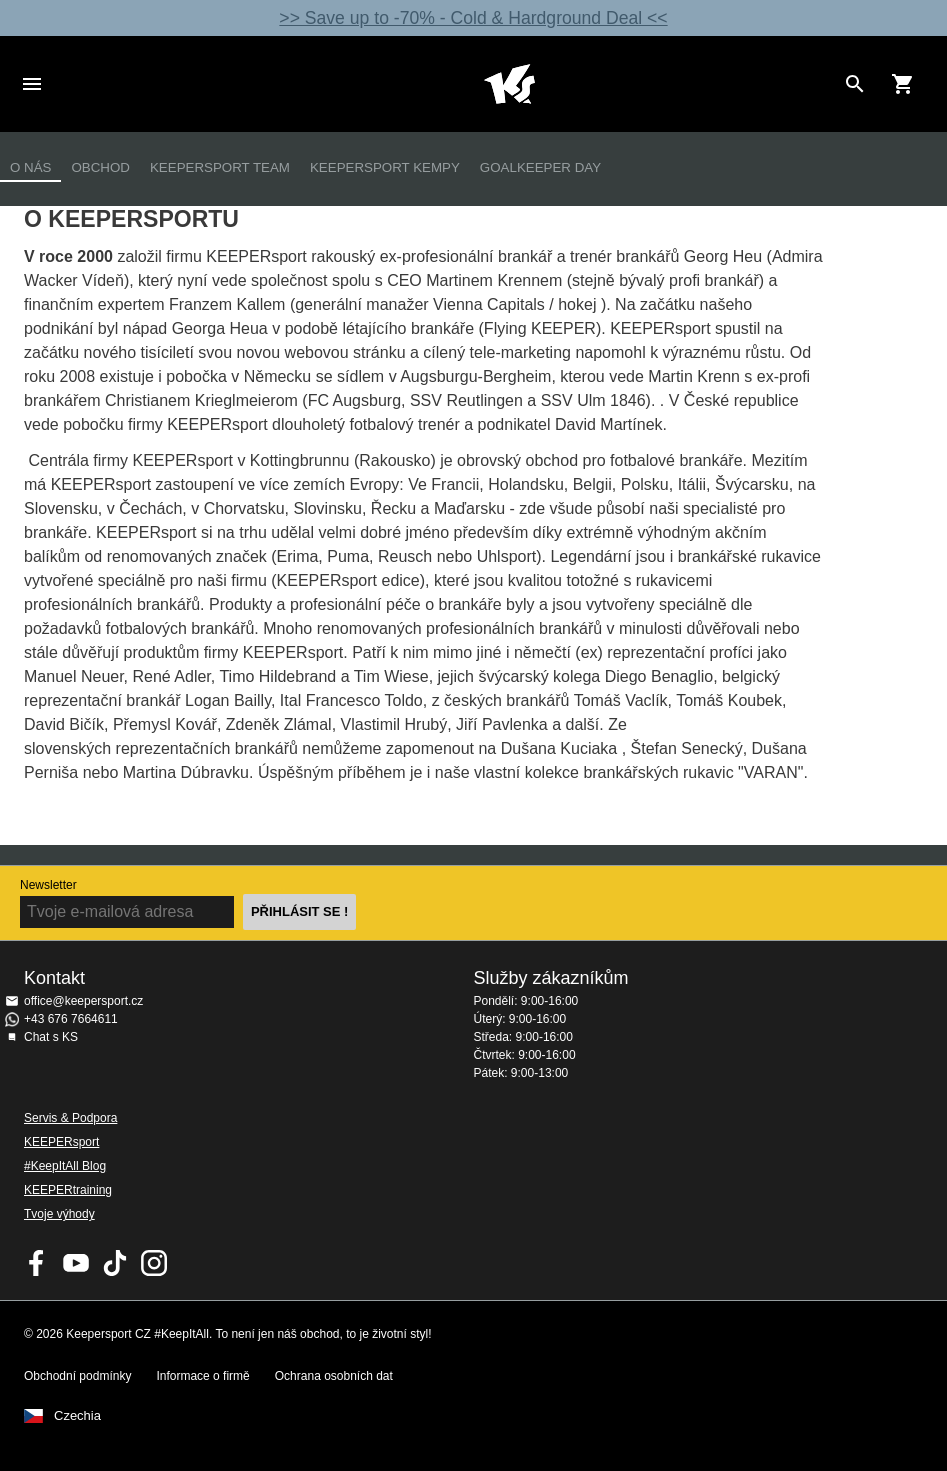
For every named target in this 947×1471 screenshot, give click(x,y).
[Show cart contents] (903, 84)
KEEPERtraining (68, 1190)
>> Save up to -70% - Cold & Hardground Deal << (473, 18)
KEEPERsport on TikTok (115, 1263)
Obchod (100, 167)
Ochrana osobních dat (334, 1376)
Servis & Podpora (70, 1118)
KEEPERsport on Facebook (37, 1263)
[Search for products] (855, 84)
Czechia (77, 1416)
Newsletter (48, 885)
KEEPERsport (61, 1142)
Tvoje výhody (59, 1214)
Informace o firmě (202, 1376)
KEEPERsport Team (220, 167)
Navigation (32, 84)
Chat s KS (51, 1037)
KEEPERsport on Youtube (76, 1263)
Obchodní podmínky (77, 1376)
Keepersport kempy (385, 167)
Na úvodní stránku (509, 84)
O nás (30, 167)
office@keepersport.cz (83, 1001)
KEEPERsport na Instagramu (154, 1263)
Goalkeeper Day (540, 167)
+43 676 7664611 (71, 1019)
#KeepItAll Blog (65, 1166)
